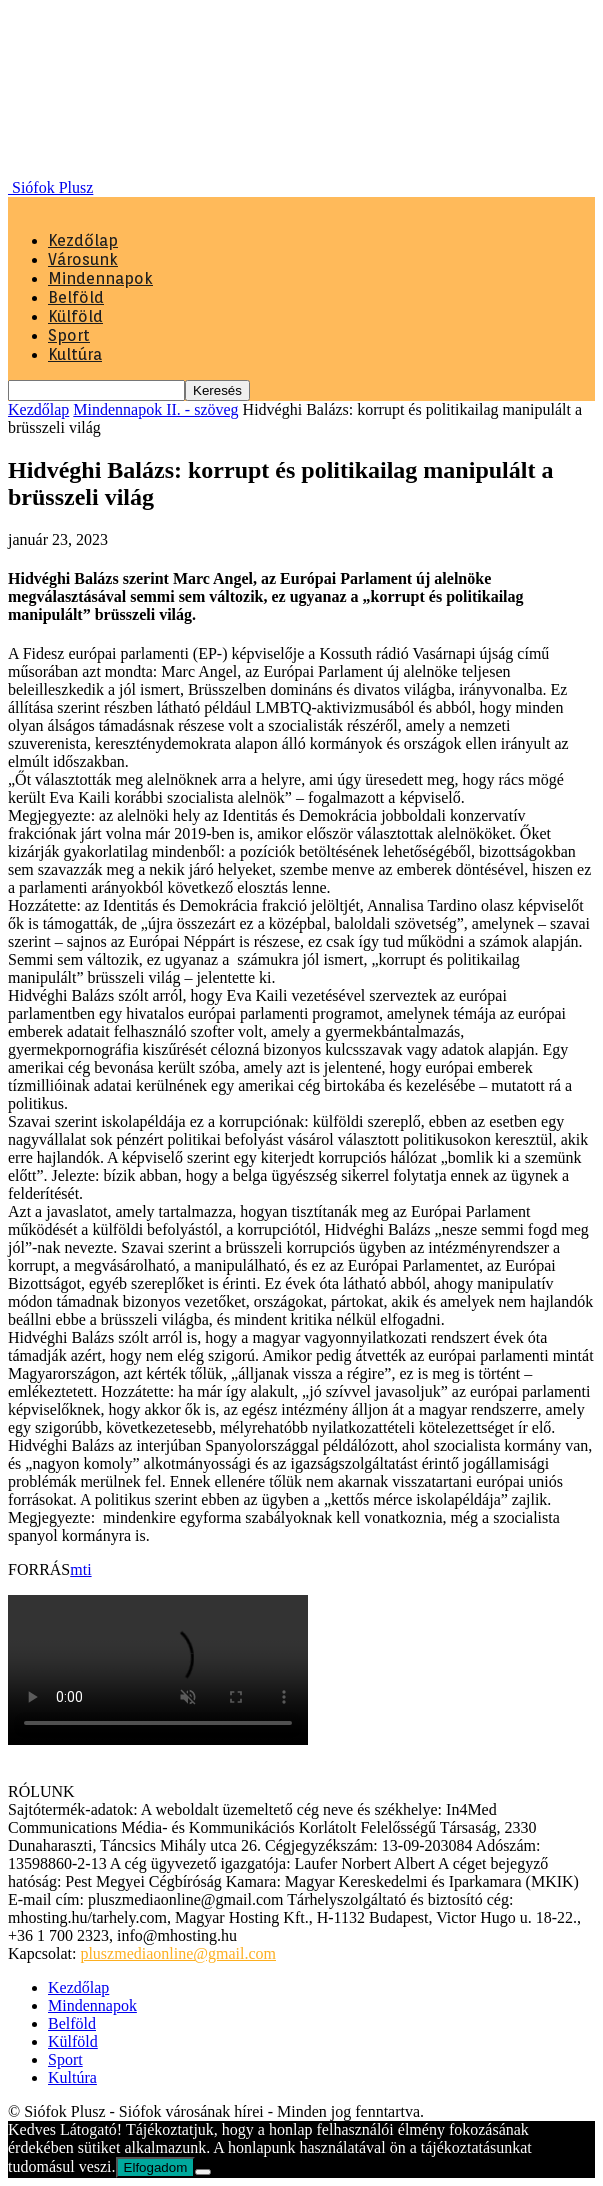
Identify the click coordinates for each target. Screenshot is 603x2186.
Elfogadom (156, 2167)
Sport (69, 335)
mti (80, 1569)
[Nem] (203, 2172)
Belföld (76, 297)
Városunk (83, 259)
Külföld (75, 316)
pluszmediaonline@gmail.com (178, 1953)
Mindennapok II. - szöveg (155, 409)
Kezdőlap (83, 240)
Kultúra (75, 354)
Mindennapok (100, 278)
